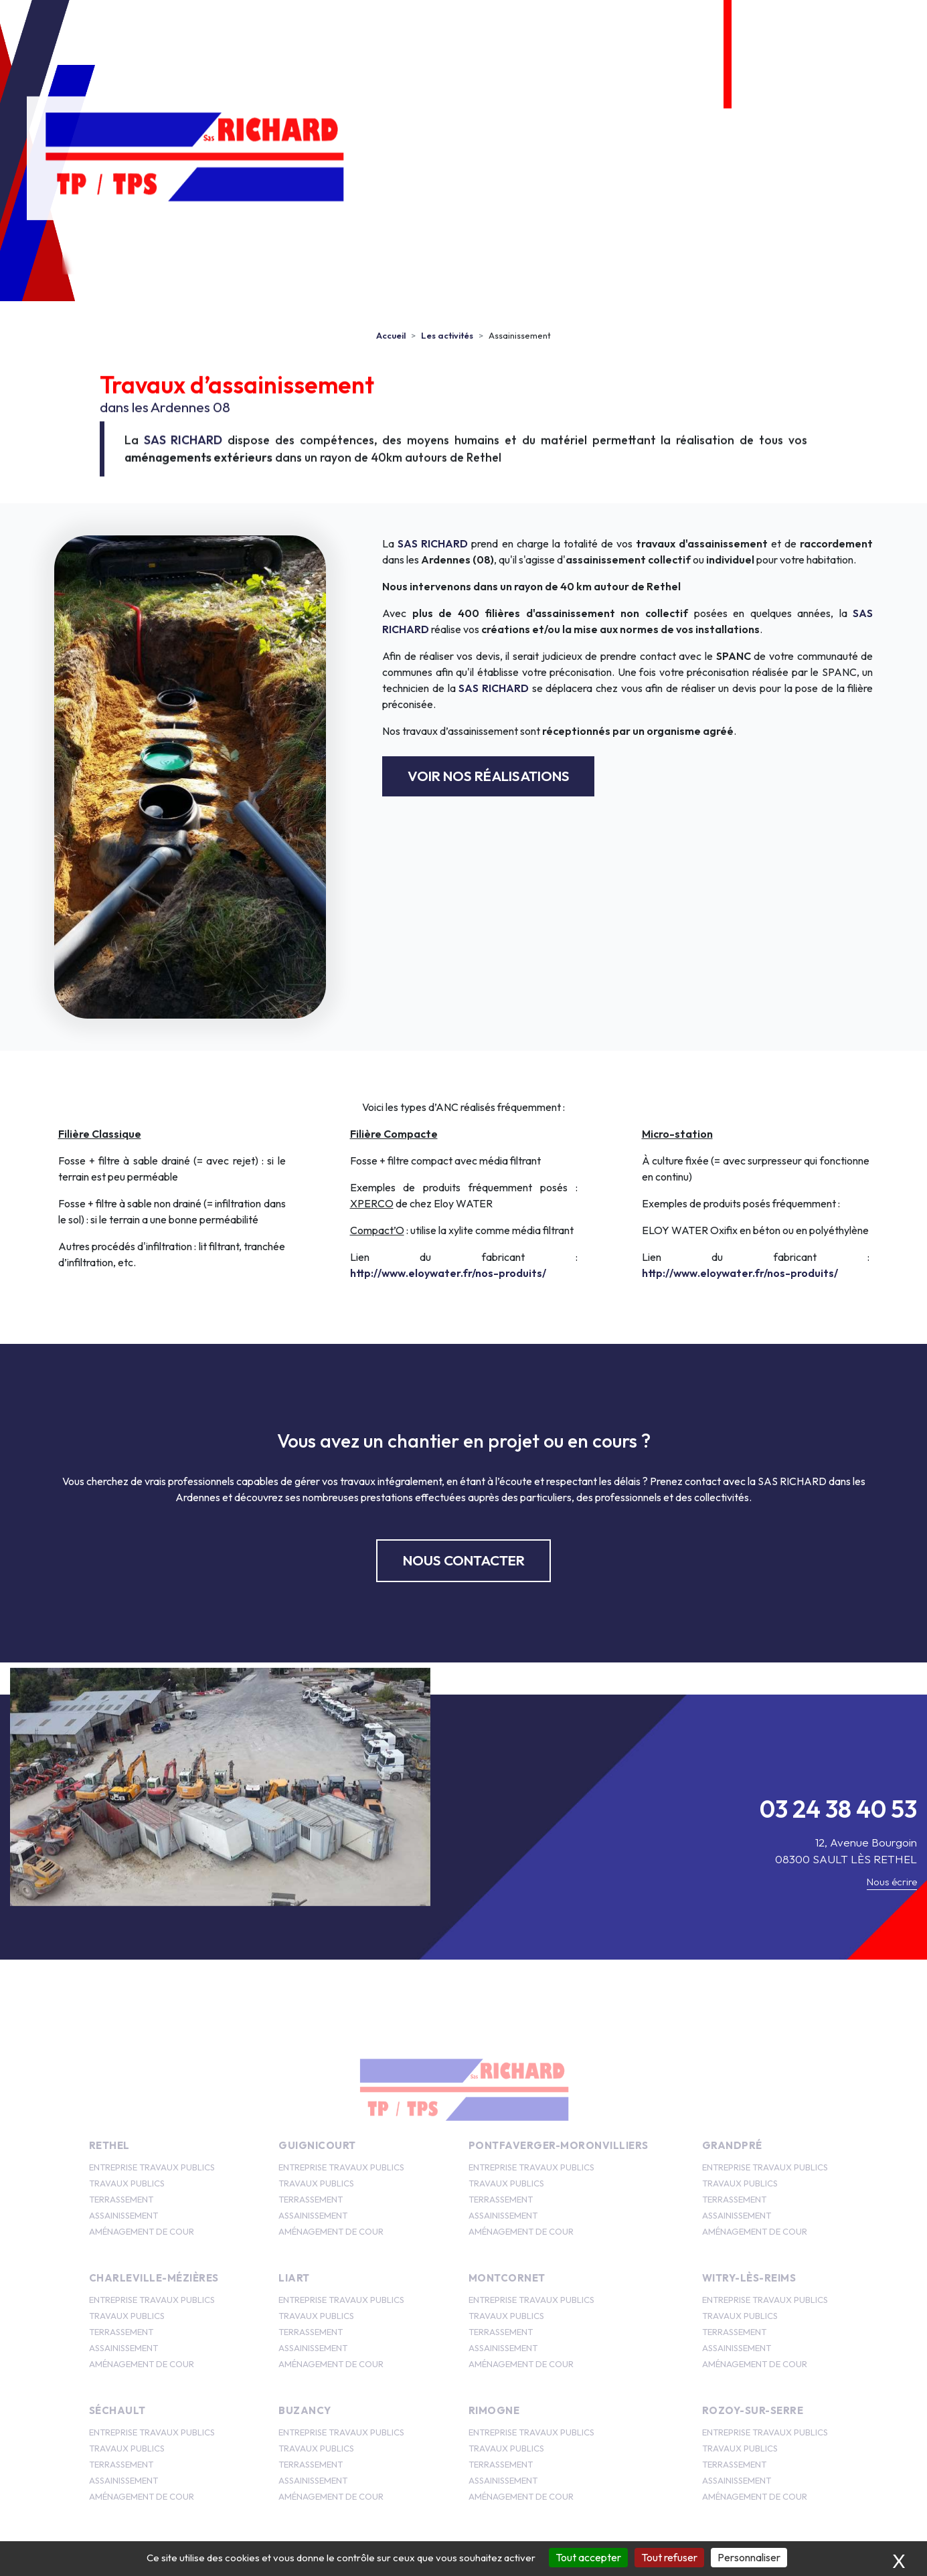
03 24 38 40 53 (836, 37)
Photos (527, 252)
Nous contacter (797, 252)
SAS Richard (204, 252)
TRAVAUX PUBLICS (127, 2183)
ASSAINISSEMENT (123, 2215)
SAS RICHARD (183, 445)
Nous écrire (892, 1881)
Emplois (441, 252)
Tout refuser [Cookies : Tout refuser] (669, 2557)
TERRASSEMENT (121, 2199)
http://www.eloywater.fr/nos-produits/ (448, 1273)
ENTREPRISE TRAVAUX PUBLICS (152, 2167)
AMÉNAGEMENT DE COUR (141, 2231)
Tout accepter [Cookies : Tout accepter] (588, 2557)
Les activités (329, 252)
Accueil (105, 252)
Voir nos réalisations (489, 775)
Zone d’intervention (650, 252)
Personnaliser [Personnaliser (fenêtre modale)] (749, 2557)
